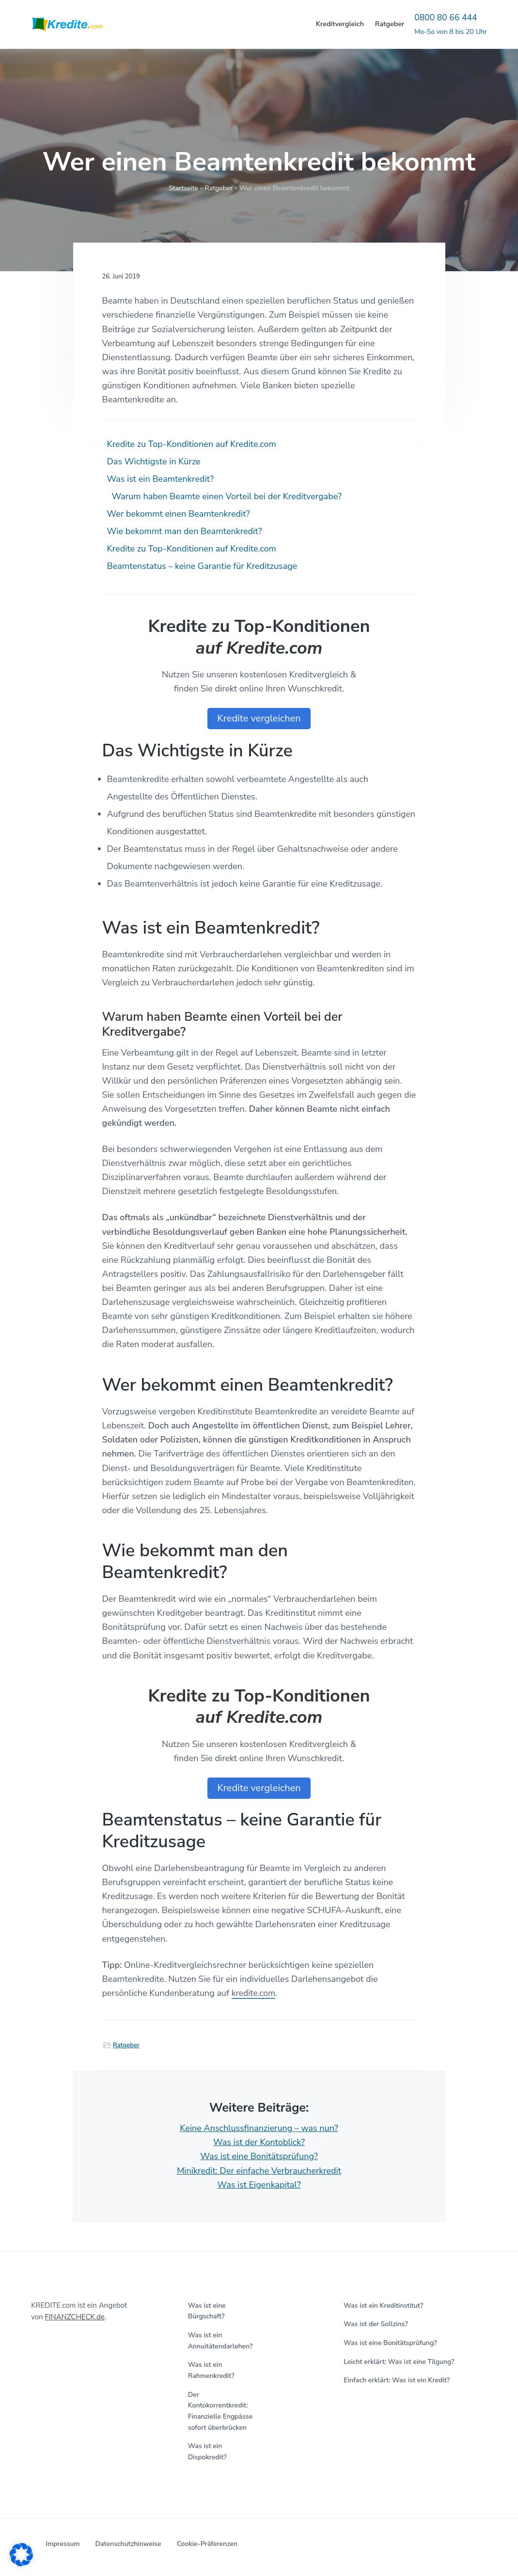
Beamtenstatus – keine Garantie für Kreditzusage (202, 566)
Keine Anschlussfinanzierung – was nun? (259, 2128)
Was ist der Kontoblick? (259, 2142)
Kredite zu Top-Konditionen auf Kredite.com (191, 444)
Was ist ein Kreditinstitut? (383, 2305)
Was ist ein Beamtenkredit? (160, 479)
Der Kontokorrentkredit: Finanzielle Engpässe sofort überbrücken (220, 2411)
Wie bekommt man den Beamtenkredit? (184, 531)
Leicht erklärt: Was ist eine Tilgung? (399, 2361)
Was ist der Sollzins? (376, 2324)
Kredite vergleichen (258, 718)
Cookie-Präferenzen (207, 2543)
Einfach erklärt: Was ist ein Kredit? (397, 2380)
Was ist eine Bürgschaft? (207, 2311)
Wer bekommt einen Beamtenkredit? (178, 514)
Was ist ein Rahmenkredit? (211, 2370)
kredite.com (254, 1993)
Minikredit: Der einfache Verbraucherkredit (259, 2171)
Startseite (183, 188)
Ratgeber (218, 188)
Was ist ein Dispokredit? (207, 2451)
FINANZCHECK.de (75, 2317)
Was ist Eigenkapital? (258, 2185)
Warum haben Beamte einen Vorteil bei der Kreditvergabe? (227, 496)
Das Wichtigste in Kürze (154, 461)
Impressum (62, 2543)
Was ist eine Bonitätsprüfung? (259, 2156)
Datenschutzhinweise (128, 2543)
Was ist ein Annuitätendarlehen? (220, 2341)
